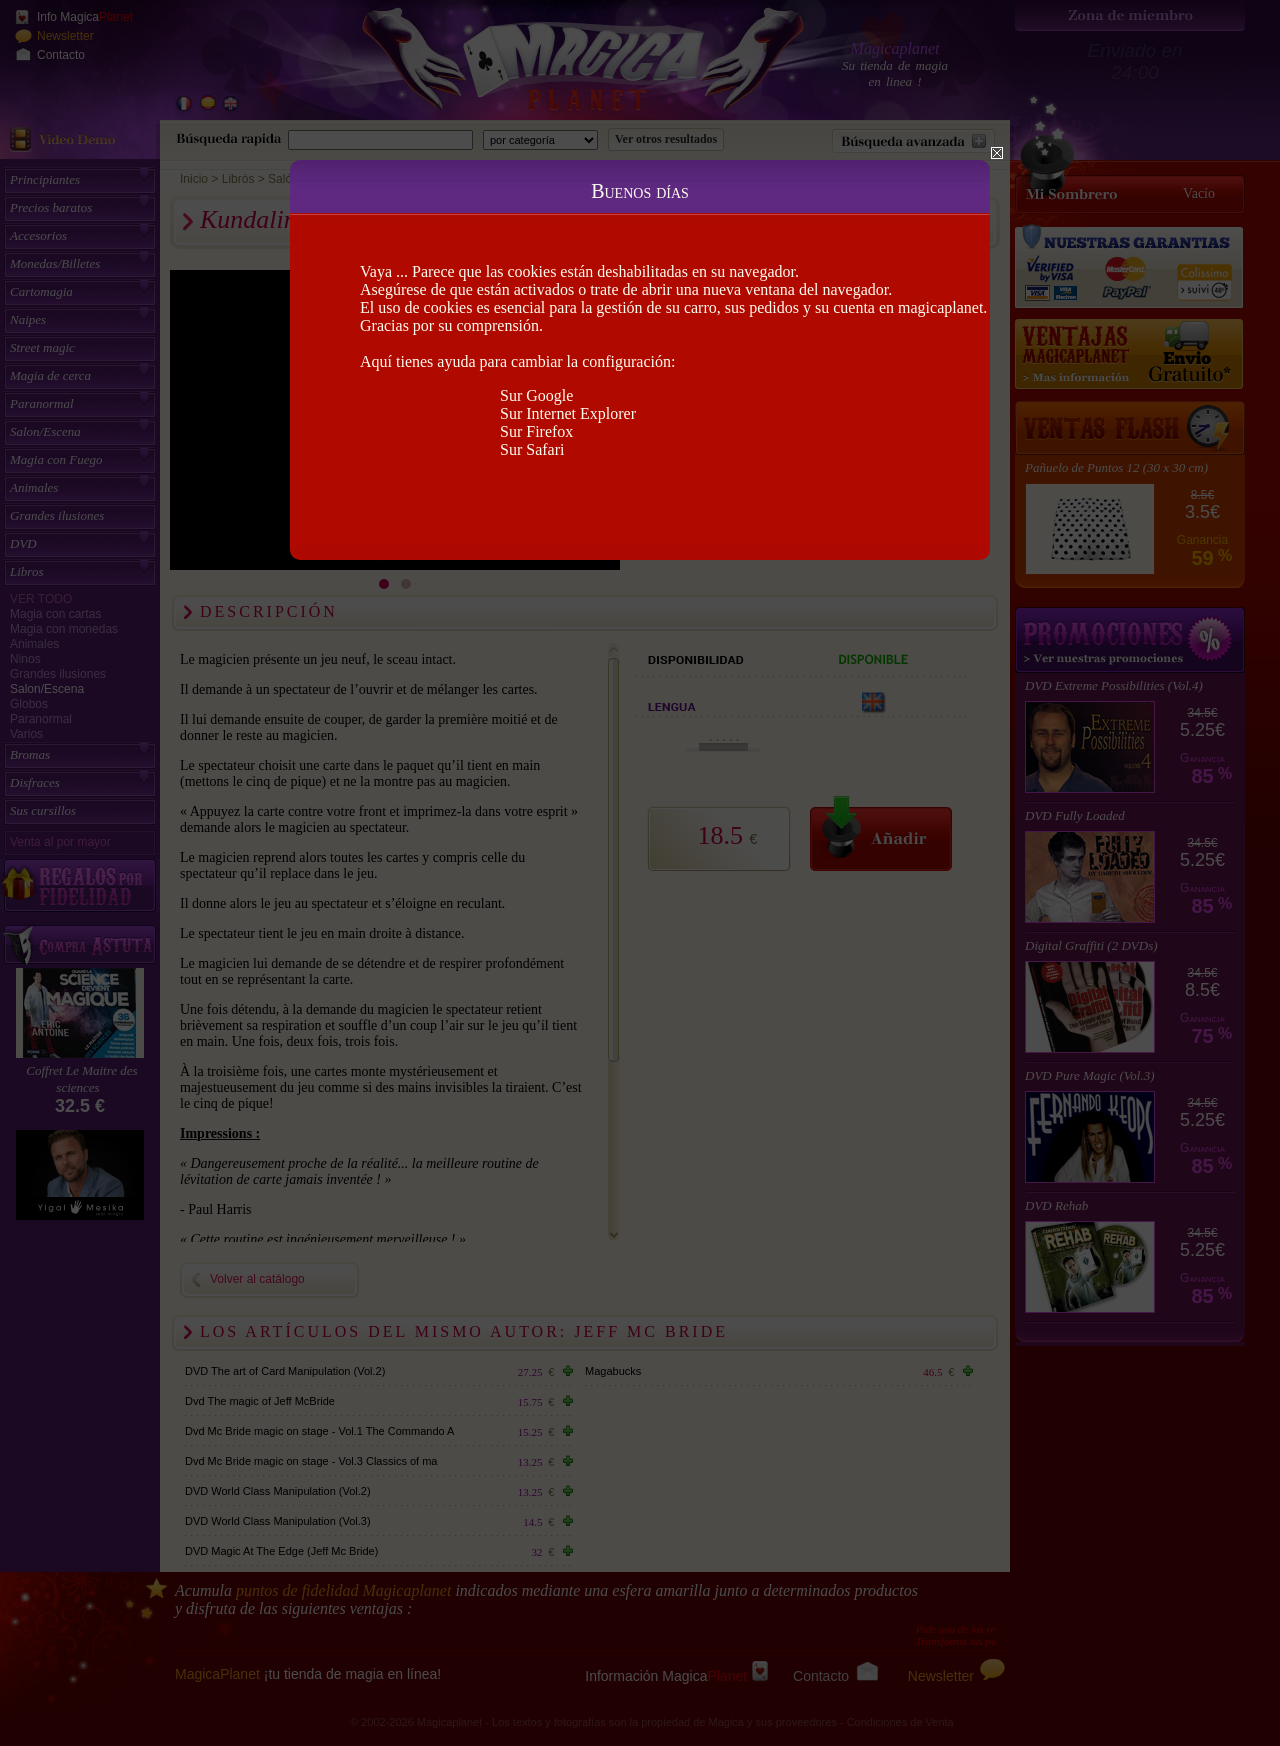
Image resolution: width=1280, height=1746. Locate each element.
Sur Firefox (536, 431)
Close (997, 153)
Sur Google (536, 395)
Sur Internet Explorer (568, 413)
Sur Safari (532, 449)
